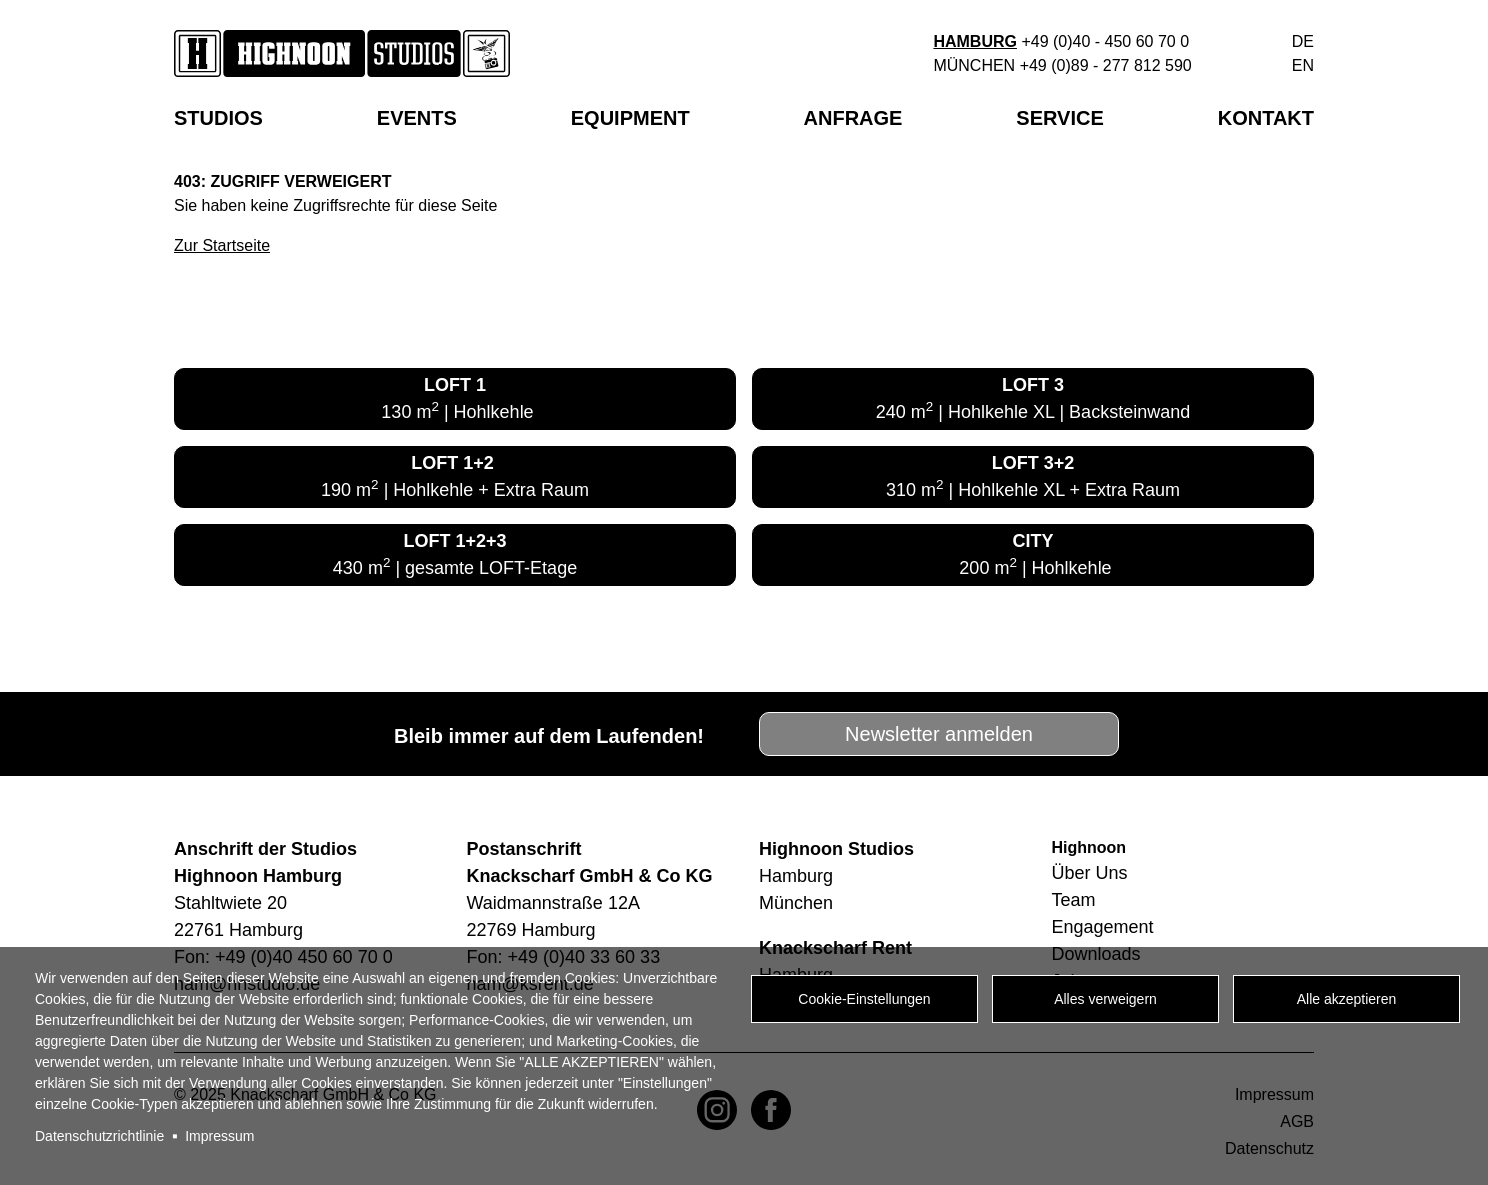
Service (1059, 118)
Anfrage (853, 118)
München (974, 65)
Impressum (219, 1136)
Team (1074, 900)
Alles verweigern (1105, 999)
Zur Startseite (222, 245)
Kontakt (1266, 118)
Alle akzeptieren (1347, 999)
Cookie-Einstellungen (864, 999)
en (1303, 65)
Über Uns (1090, 873)
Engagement (1103, 927)
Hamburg (975, 41)
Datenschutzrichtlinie (99, 1136)
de (1303, 41)
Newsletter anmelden (939, 734)
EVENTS (417, 118)
